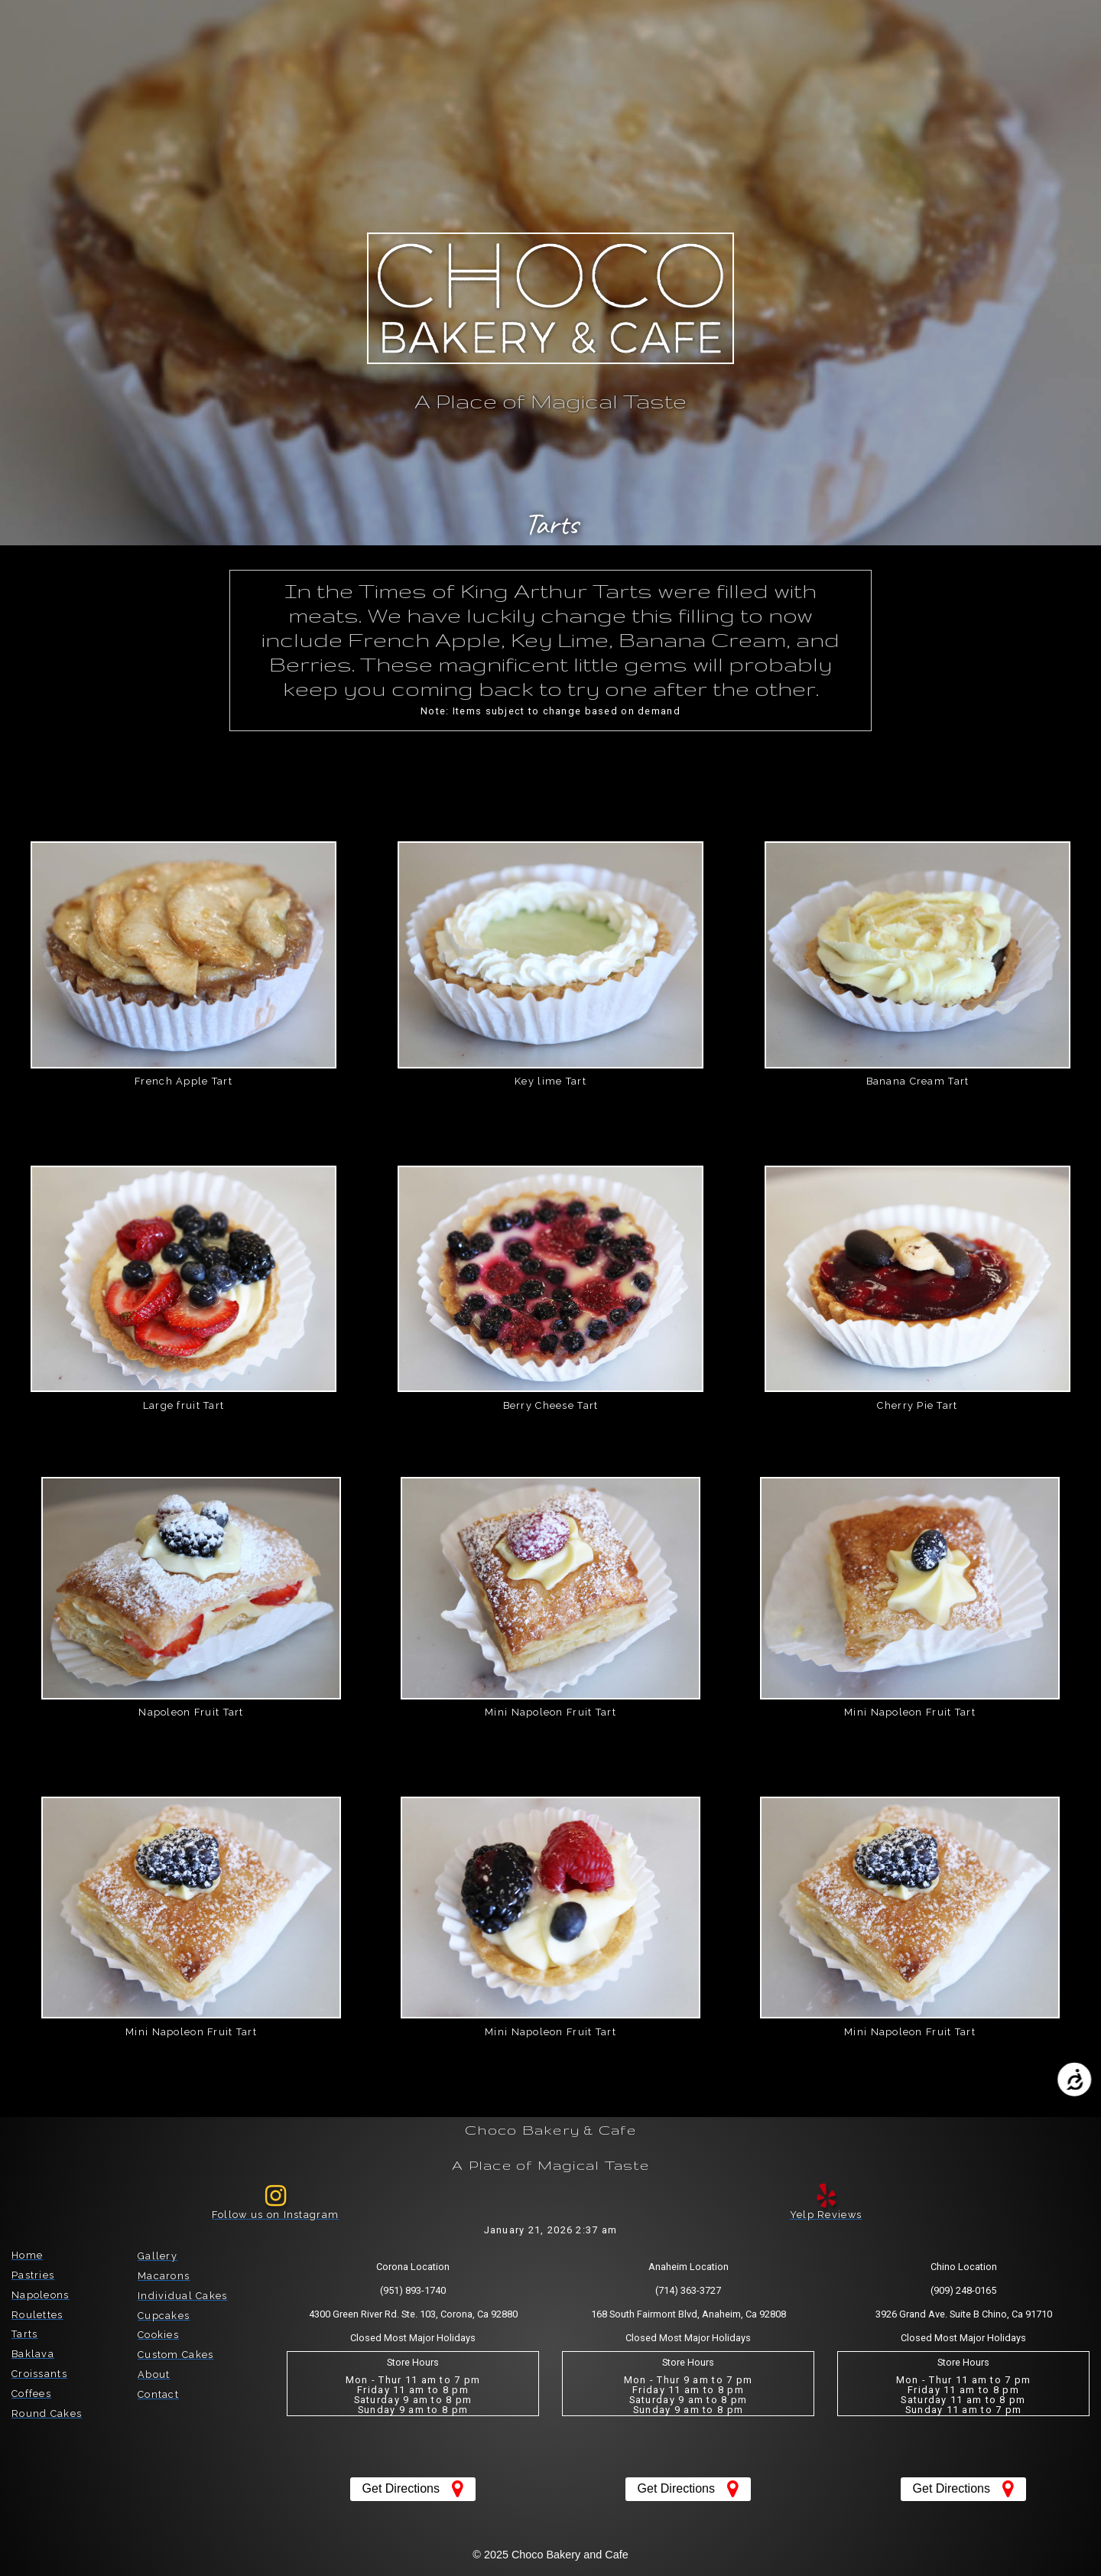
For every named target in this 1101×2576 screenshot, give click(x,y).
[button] (98, 32)
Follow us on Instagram (275, 2214)
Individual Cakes (182, 2295)
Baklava (32, 2354)
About (154, 2374)
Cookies (158, 2334)
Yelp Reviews (826, 2214)
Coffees (31, 2393)
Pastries (32, 2275)
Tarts (24, 2334)
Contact (158, 2394)
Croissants (39, 2373)
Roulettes (37, 2315)
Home (27, 2255)
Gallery (157, 2256)
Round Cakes (46, 2413)
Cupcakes (164, 2315)
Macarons (164, 2276)
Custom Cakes (175, 2354)
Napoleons (40, 2295)
